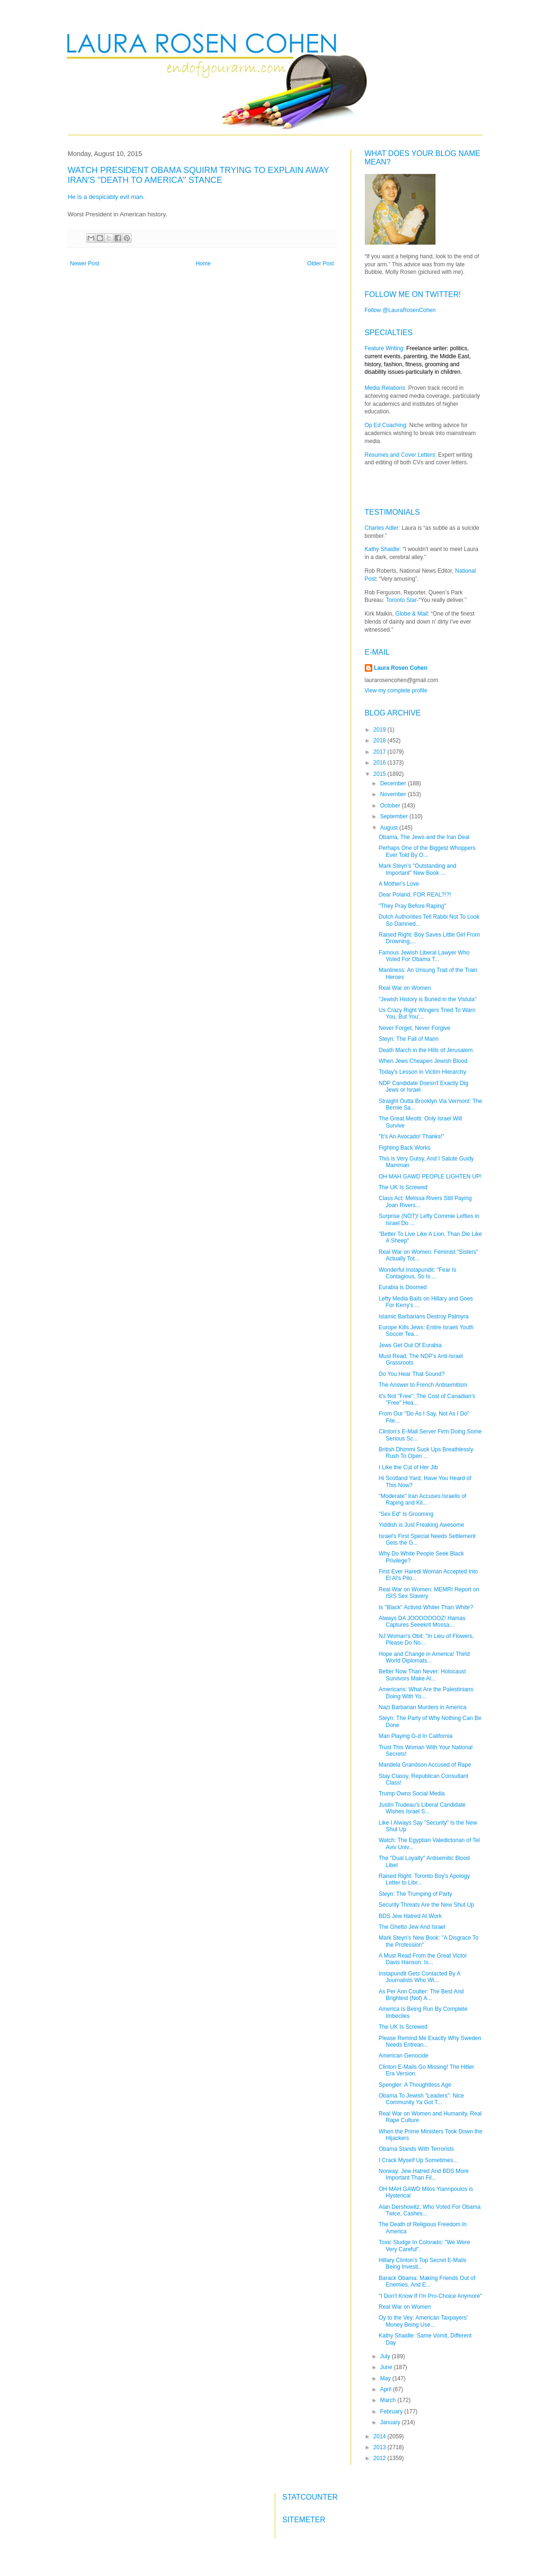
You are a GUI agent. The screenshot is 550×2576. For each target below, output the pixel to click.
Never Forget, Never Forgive (414, 1028)
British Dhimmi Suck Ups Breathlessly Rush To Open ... (425, 1452)
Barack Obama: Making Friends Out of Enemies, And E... (426, 2281)
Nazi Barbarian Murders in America (422, 1707)
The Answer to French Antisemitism (422, 1385)
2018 (380, 740)
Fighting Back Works (404, 1147)
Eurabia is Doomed (402, 1287)
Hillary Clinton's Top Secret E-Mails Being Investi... (422, 2263)
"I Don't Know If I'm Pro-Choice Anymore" (430, 2296)
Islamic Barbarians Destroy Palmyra (423, 1316)
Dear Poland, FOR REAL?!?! (414, 894)
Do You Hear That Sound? (411, 1374)
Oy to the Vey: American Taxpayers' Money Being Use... (423, 2321)
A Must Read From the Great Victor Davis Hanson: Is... (422, 1959)
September (394, 816)
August (389, 827)
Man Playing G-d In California (415, 1736)
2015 (380, 774)
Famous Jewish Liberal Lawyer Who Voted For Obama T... (423, 956)
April (386, 2389)
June (387, 2367)
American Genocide (403, 2055)
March (388, 2400)
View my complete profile (396, 690)
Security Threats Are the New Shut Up (426, 1904)
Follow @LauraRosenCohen (400, 310)
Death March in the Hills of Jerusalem (425, 1050)
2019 (380, 729)
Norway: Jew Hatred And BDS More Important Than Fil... (423, 2174)
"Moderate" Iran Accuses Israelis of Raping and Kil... (422, 1499)
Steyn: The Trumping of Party (415, 1894)
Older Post (320, 263)
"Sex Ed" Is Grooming (405, 1514)
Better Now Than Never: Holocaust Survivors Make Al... (422, 1674)
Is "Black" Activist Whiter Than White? (425, 1607)
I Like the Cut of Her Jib (407, 1467)
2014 (380, 2436)
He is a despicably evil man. (107, 196)
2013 (380, 2447)
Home (203, 263)
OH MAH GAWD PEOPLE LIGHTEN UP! (429, 1176)
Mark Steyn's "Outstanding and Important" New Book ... (417, 869)
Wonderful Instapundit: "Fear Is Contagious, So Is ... (417, 1273)
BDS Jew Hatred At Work (410, 1916)
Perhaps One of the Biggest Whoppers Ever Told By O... (426, 851)
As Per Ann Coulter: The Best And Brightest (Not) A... (421, 1994)
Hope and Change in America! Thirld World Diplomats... (423, 1657)
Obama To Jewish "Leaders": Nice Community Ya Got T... (421, 2099)
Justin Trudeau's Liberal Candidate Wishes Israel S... (421, 1808)
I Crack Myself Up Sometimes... (418, 2160)
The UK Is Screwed (402, 1187)
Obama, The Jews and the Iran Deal (423, 837)
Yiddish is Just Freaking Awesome (421, 1525)
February (392, 2411)
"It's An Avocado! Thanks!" (411, 1136)
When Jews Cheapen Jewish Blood (422, 1061)
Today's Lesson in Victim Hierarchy (422, 1072)
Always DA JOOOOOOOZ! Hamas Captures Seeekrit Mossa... (421, 1621)
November (394, 794)
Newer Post (84, 263)
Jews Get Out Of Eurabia (409, 1345)
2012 (380, 2458)
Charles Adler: (382, 528)
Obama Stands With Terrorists (416, 2149)
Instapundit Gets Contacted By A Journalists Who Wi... (419, 1976)
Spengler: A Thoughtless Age (414, 2085)
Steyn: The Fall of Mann (408, 1039)
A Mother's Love (398, 884)
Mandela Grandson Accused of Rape (424, 1764)
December (394, 783)
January (391, 2422)
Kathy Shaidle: (383, 549)
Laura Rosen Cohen (400, 668)
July (386, 2356)
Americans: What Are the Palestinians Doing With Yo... (425, 1692)
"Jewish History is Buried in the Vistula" (427, 999)
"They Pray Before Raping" (412, 906)
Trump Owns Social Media (411, 1793)
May (386, 2378)
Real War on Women (404, 988)
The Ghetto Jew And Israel (411, 1927)
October (391, 805)
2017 (380, 752)
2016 (380, 762)
